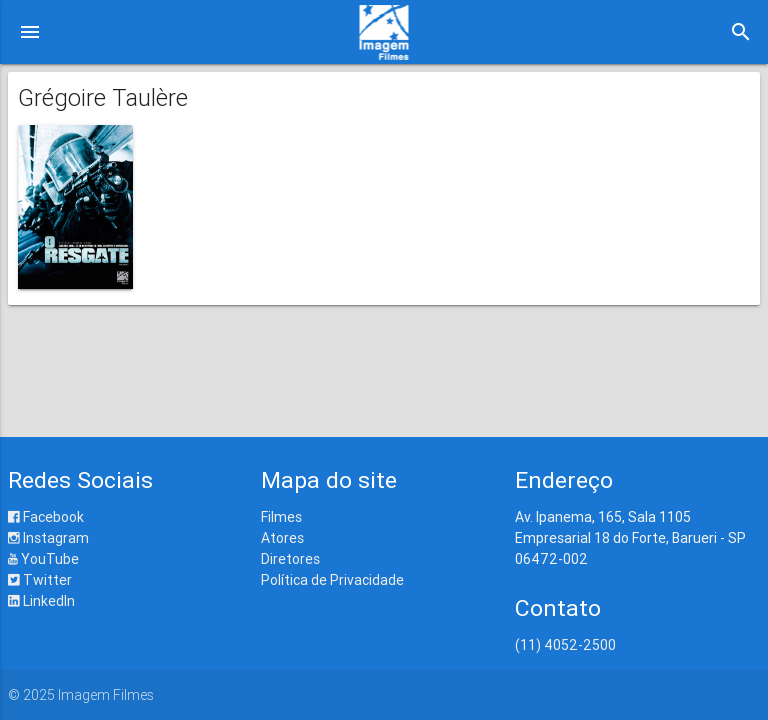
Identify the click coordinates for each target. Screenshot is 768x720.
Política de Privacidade (332, 580)
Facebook (46, 517)
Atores (282, 538)
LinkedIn (41, 601)
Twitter (40, 580)
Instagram (48, 538)
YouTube (43, 559)
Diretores (290, 559)
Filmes (281, 517)
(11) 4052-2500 (565, 645)
